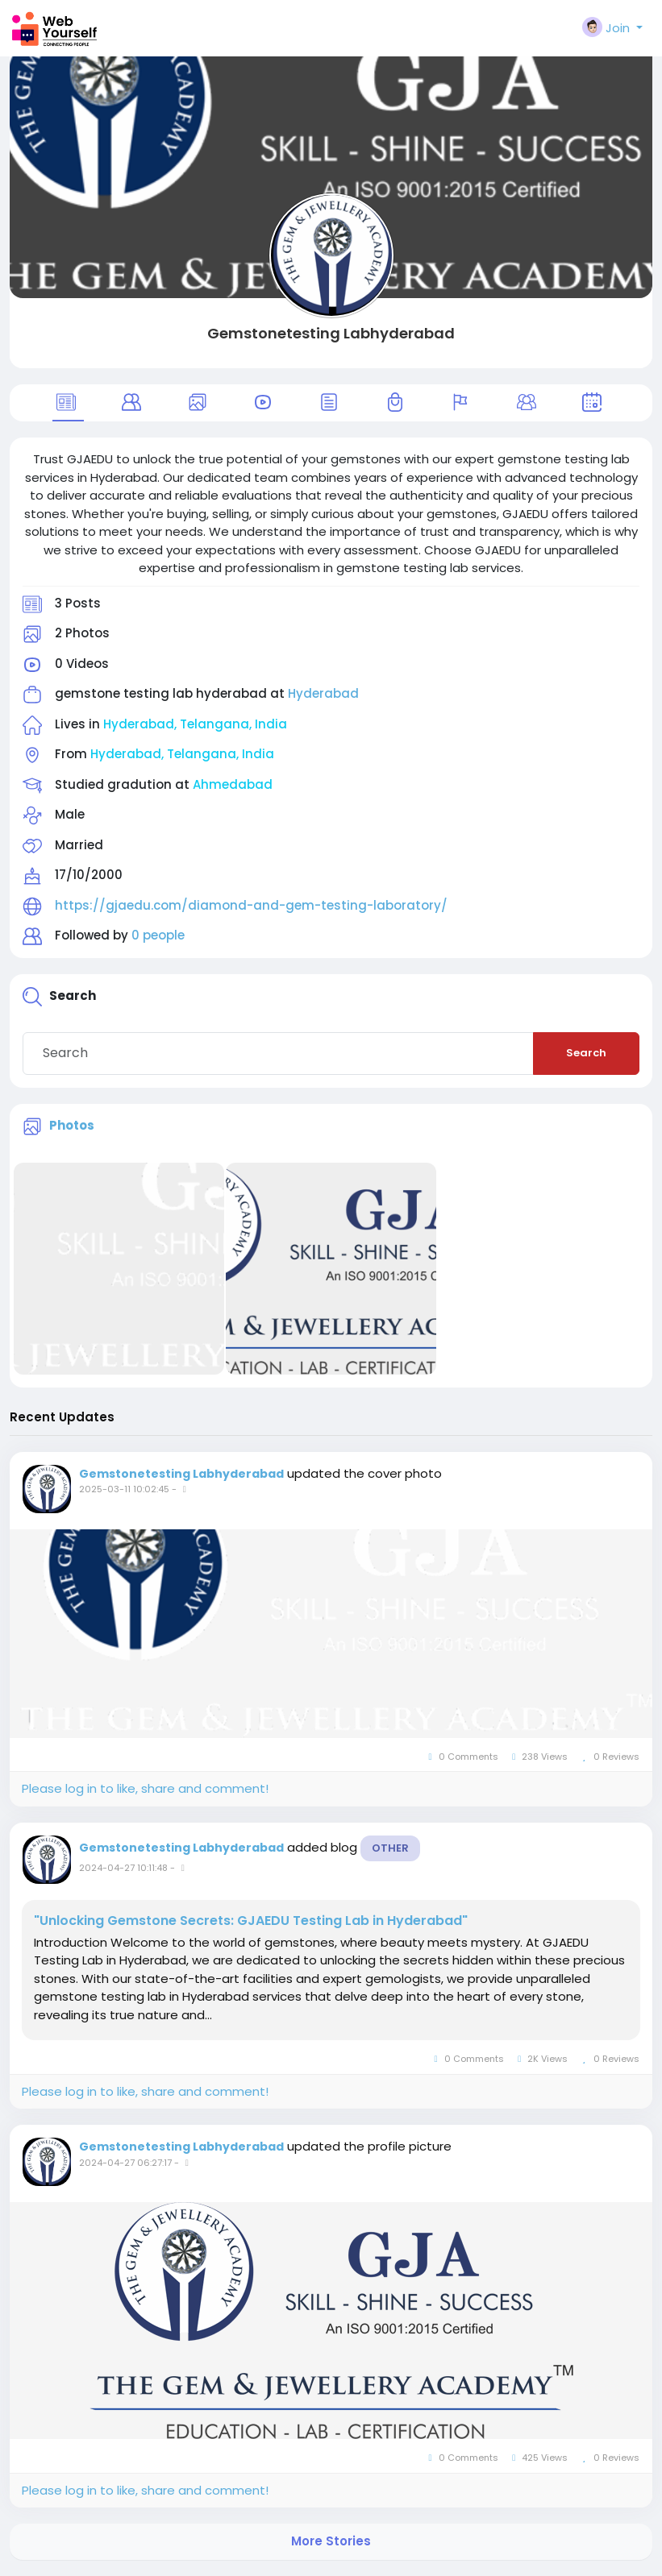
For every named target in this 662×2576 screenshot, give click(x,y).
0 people (158, 935)
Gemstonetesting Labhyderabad (331, 333)
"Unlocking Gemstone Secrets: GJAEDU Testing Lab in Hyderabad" (251, 1921)
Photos (71, 1125)
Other (390, 1848)
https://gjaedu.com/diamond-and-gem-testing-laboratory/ (251, 905)
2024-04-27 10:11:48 (123, 1867)
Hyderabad (323, 693)
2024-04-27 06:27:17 (125, 2162)
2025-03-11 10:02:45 (124, 1489)
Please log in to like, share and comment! (145, 1788)
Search (586, 1052)
